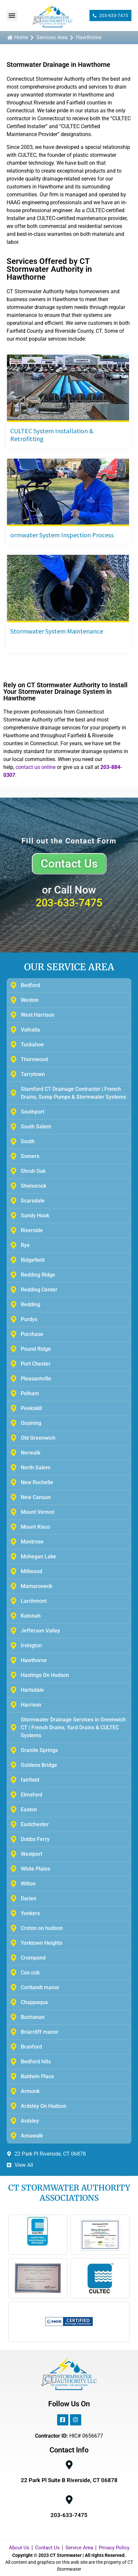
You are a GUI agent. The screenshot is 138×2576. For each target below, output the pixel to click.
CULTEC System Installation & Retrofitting (51, 435)
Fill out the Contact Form (69, 841)
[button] (12, 15)
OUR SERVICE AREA (69, 967)
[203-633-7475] (69, 2499)
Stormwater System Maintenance (56, 631)
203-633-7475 (69, 902)
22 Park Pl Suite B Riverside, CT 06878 (69, 2480)
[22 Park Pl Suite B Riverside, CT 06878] (69, 2464)
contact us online (35, 767)
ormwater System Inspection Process (62, 535)
